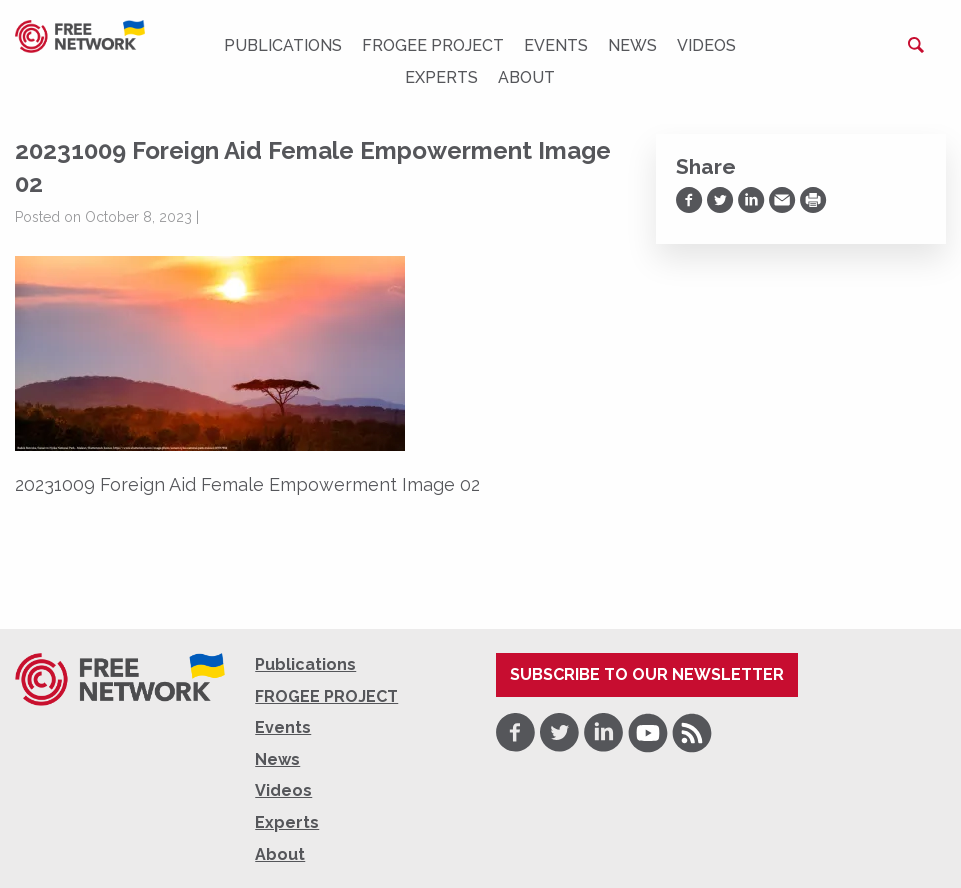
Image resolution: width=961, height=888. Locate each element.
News (632, 45)
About (526, 77)
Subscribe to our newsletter (647, 674)
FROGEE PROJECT (433, 45)
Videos (706, 45)
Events (556, 45)
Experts (441, 77)
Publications (283, 45)
